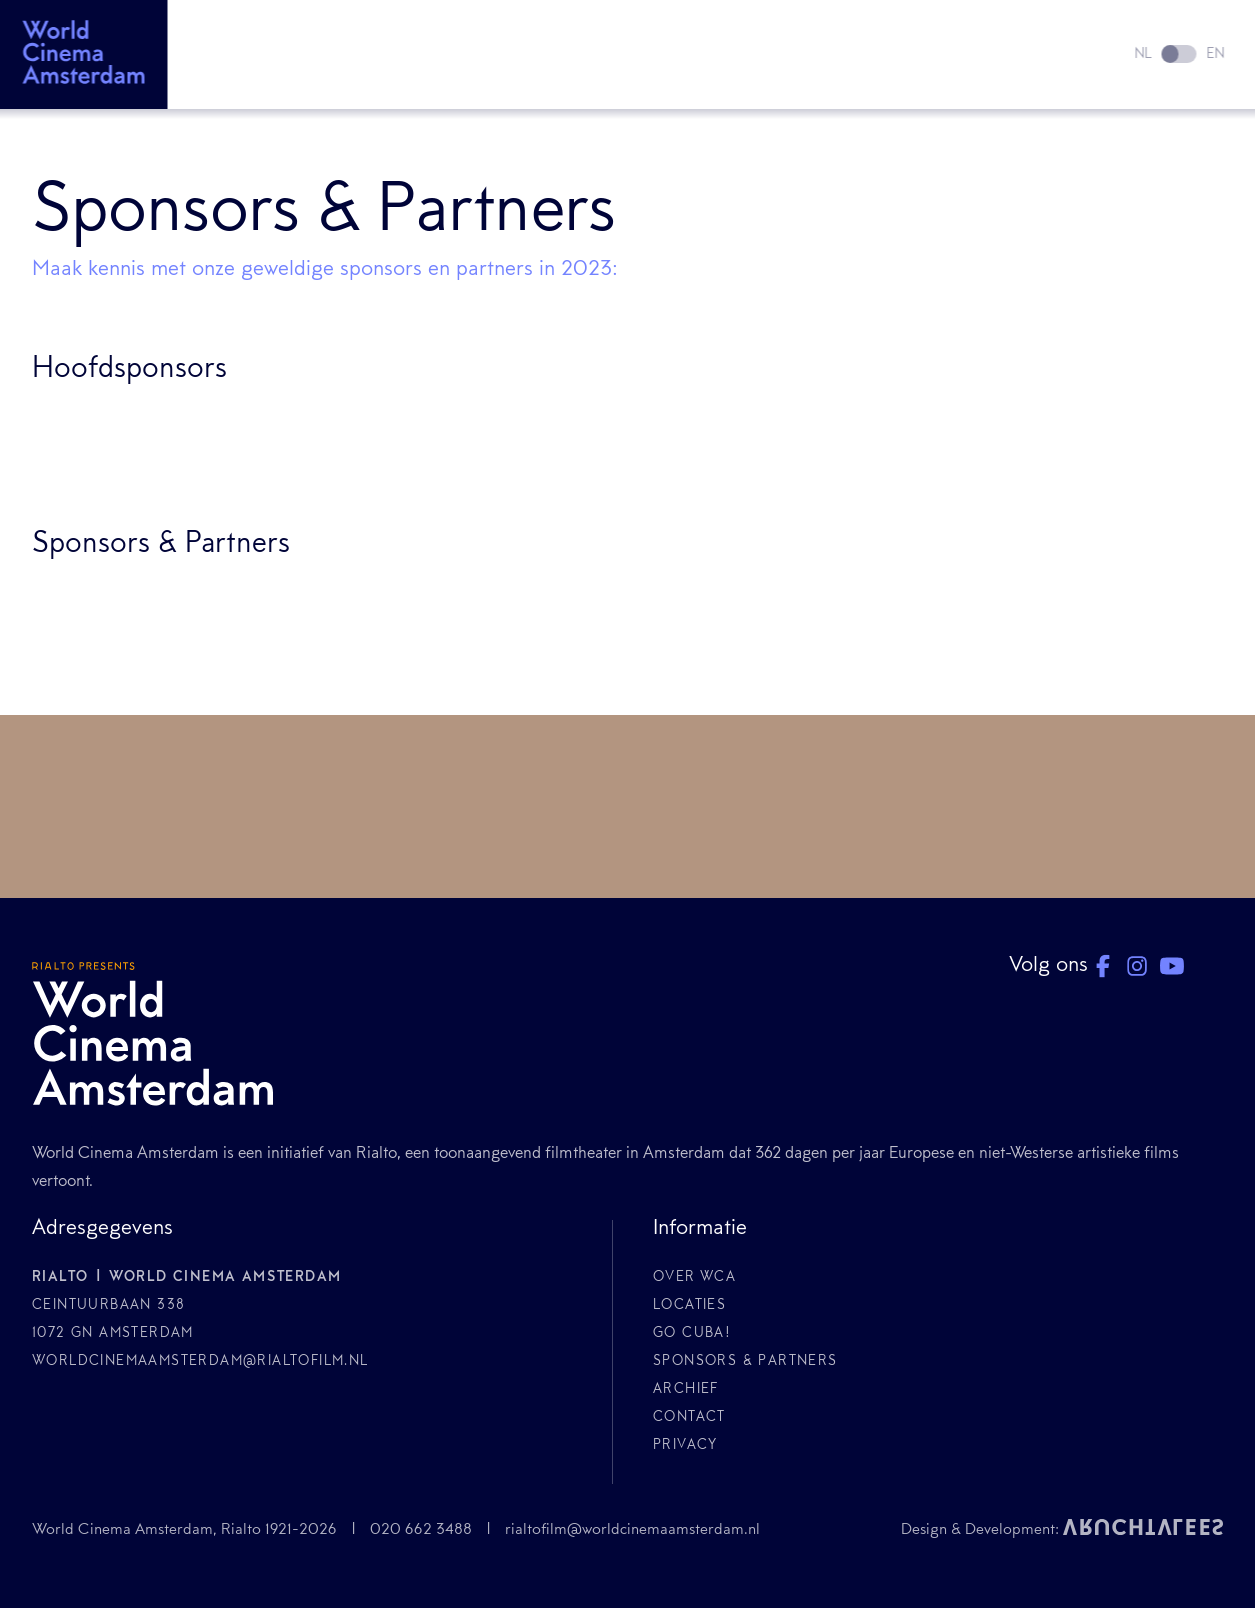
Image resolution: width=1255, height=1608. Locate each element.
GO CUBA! (692, 1334)
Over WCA (694, 1278)
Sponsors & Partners (745, 1362)
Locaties (689, 1306)
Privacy (685, 1446)
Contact (689, 1418)
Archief (686, 1390)
